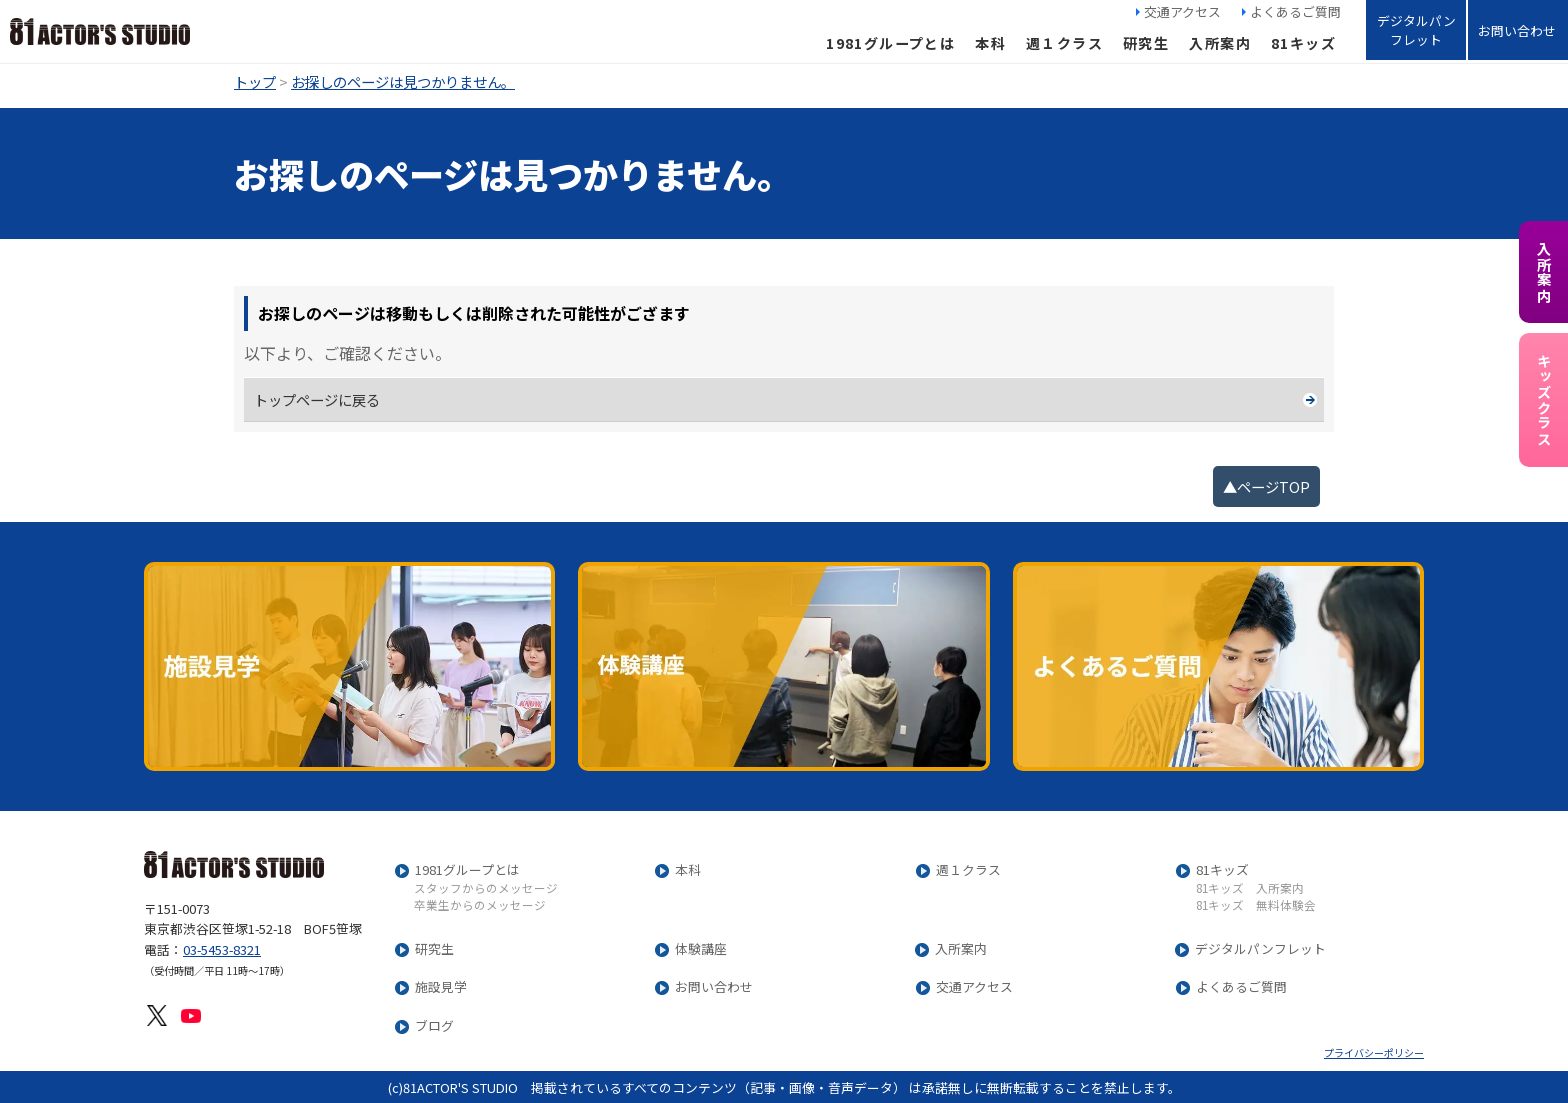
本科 (990, 43)
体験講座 (701, 949)
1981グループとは (890, 43)
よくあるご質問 (1295, 11)
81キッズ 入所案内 (1250, 889)
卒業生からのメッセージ (480, 906)
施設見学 (441, 987)
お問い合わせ (1517, 30)
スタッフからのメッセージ (486, 889)
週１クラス (1064, 43)
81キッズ (1303, 43)
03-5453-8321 (222, 949)
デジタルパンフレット (1416, 30)
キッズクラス (1543, 400)
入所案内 (1220, 43)
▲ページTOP (1266, 486)
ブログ (434, 1026)
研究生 (1146, 43)
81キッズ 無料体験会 (1256, 906)
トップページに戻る (317, 399)
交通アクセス (1182, 11)
